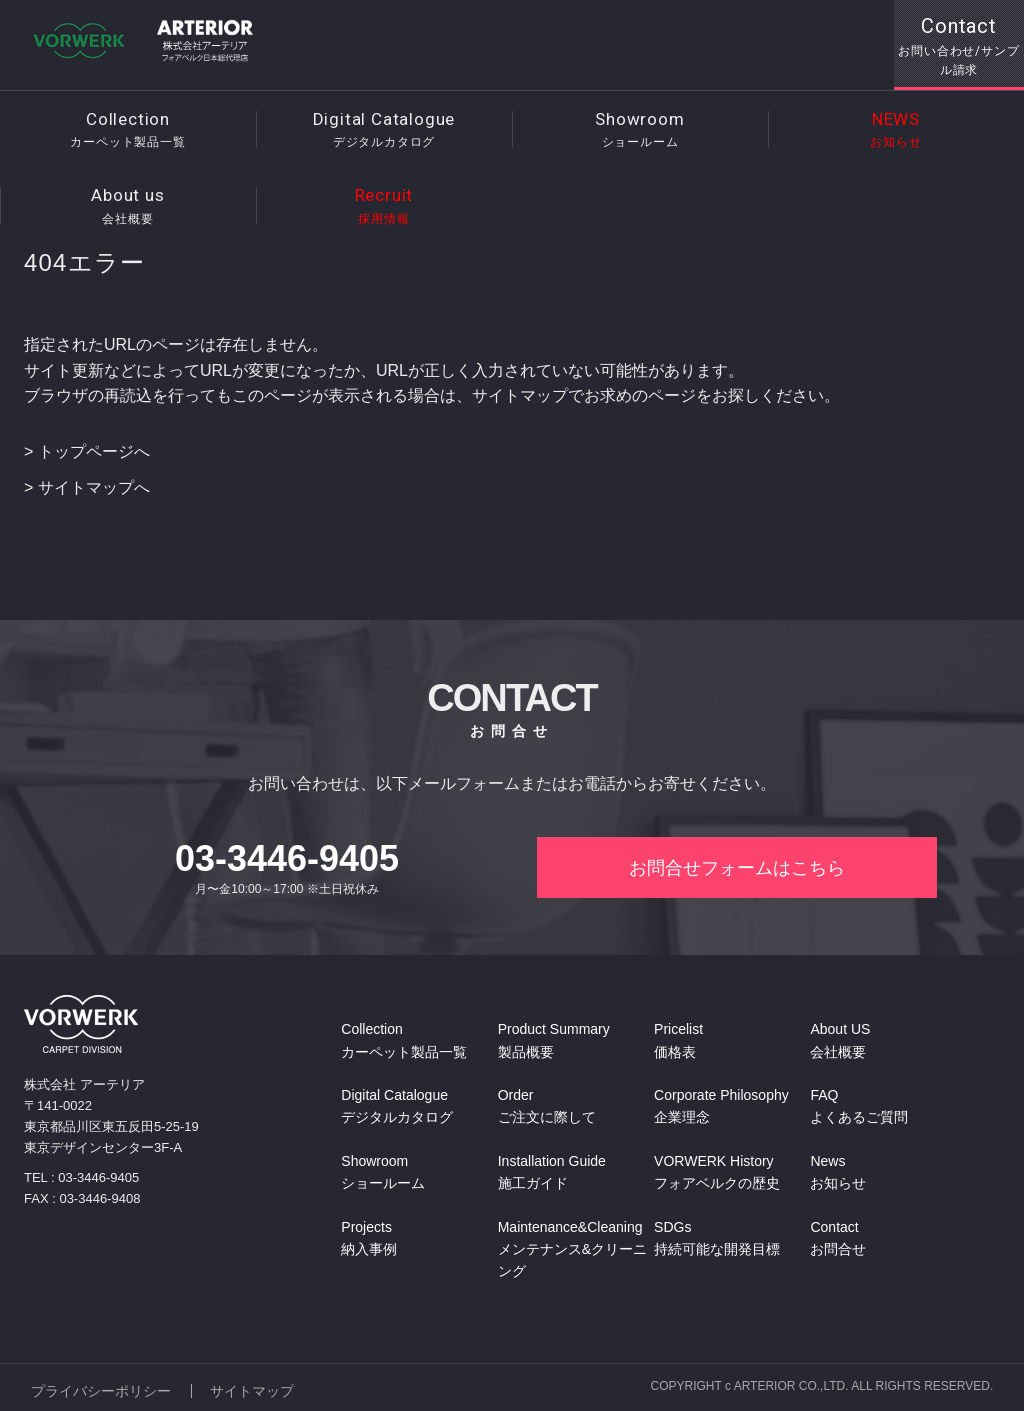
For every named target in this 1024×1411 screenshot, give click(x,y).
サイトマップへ (94, 487)
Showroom (640, 130)
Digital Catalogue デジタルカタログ (397, 1108)
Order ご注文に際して (547, 1108)
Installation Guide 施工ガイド (552, 1173)
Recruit (384, 206)
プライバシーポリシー (101, 1388)
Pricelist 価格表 (678, 1042)
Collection (128, 130)
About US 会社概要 (840, 1042)
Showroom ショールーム (383, 1173)
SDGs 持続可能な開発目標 (717, 1239)
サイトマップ (254, 1388)
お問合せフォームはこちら (737, 869)
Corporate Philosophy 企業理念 (721, 1108)
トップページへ (94, 451)
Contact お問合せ (838, 1239)
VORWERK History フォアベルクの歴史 (717, 1173)
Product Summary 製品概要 (554, 1042)
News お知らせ (838, 1173)
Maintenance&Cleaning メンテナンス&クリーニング (572, 1250)
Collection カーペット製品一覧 (404, 1042)
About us (128, 206)
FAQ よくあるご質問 (859, 1108)
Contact (959, 47)
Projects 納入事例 (369, 1239)
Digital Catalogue (384, 130)
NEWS (896, 130)
